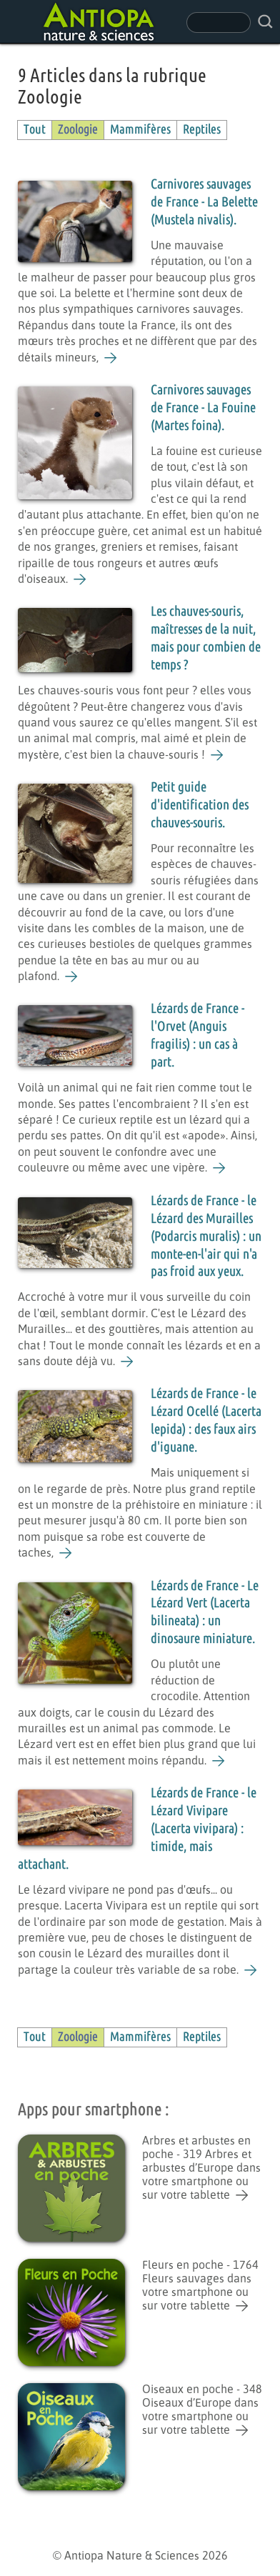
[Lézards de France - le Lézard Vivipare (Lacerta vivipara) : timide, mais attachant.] (251, 1970)
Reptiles (202, 130)
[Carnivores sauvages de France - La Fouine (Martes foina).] (80, 579)
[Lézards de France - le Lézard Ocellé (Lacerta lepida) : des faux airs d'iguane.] (66, 1553)
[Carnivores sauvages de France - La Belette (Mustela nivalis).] (111, 358)
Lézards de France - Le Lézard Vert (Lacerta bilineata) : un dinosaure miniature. (205, 1613)
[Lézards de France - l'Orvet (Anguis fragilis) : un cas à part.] (219, 1168)
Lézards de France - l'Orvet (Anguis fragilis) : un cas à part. (197, 1035)
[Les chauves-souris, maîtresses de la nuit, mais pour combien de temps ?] (217, 755)
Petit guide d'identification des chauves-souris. (200, 805)
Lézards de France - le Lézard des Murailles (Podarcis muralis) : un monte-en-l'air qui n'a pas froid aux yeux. (206, 1236)
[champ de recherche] (218, 22)
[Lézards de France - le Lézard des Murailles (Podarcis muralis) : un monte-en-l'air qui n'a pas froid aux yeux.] (127, 1361)
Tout (35, 130)
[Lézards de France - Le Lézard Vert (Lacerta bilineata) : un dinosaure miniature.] (219, 1761)
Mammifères (140, 130)
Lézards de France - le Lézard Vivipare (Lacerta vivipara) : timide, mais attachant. (137, 1829)
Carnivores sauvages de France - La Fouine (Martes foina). (203, 408)
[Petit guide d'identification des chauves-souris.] (72, 976)
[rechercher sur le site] (265, 21)
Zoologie (78, 130)
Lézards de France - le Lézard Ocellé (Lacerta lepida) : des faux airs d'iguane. (206, 1420)
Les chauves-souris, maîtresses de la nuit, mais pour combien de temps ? (206, 638)
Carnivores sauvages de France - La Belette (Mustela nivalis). (204, 202)
